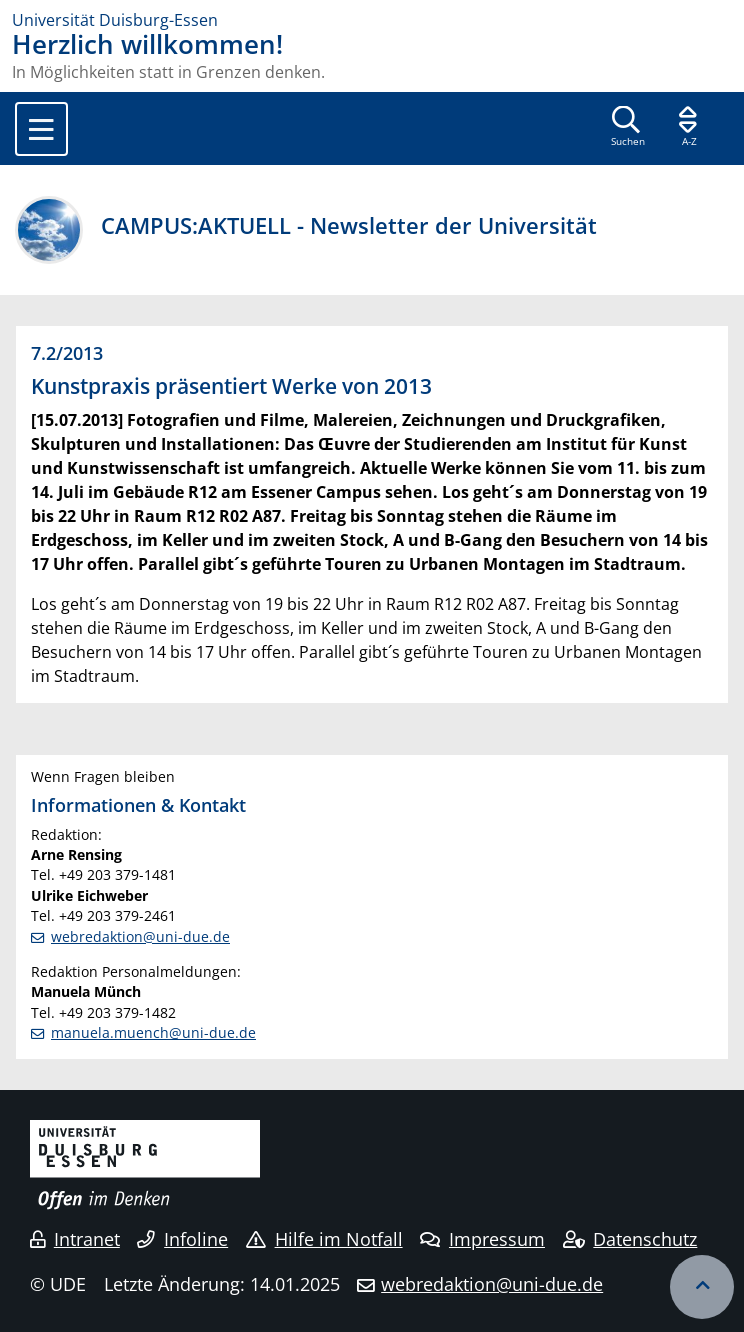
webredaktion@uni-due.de (140, 936)
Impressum (482, 1239)
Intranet (75, 1239)
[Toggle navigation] (41, 129)
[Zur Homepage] (372, 20)
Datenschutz (630, 1239)
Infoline (182, 1239)
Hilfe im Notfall (324, 1239)
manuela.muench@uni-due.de (153, 1032)
